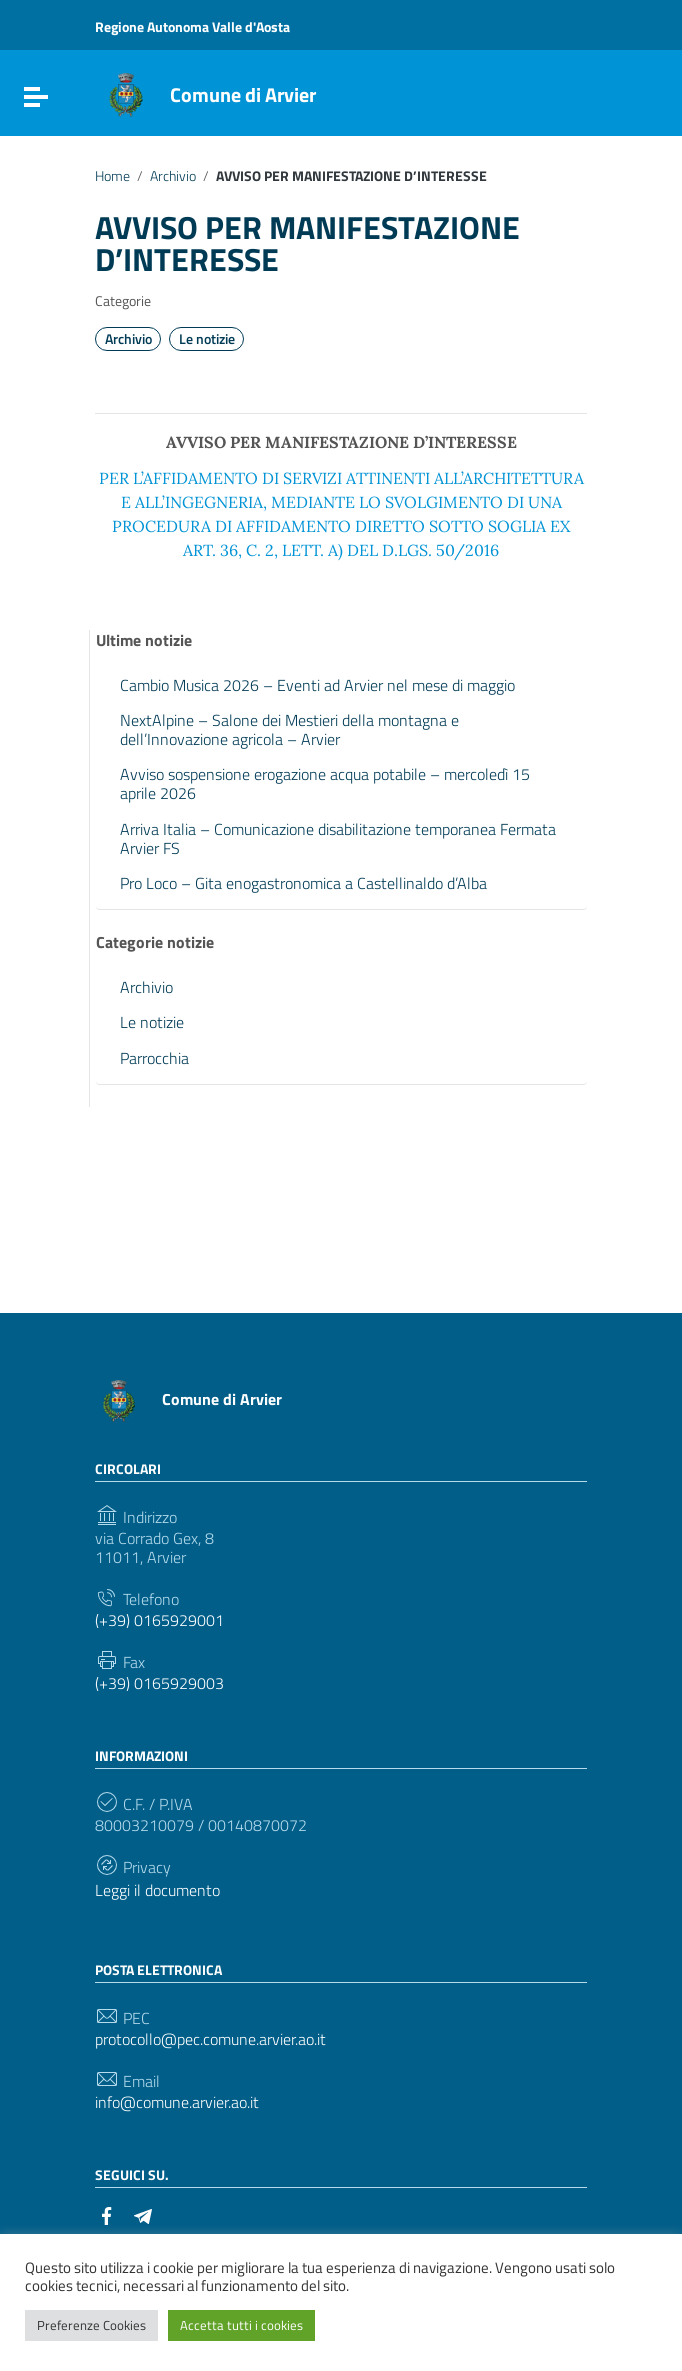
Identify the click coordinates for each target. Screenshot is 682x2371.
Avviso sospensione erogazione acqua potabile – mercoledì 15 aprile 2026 (325, 783)
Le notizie (207, 339)
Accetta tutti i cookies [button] (241, 2325)
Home (112, 176)
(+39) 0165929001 (159, 1620)
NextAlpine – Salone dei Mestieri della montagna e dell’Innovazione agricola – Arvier (289, 729)
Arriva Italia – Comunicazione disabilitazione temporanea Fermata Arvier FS (338, 838)
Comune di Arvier (243, 94)
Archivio (173, 176)
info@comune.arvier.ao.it (177, 2102)
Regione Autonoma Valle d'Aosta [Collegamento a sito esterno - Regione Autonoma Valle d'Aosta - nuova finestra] (192, 26)
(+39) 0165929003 (159, 1683)
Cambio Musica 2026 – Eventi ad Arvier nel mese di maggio (317, 685)
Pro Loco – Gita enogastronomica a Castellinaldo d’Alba (303, 883)
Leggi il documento (157, 1890)
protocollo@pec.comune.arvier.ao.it (210, 2039)
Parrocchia (154, 1058)
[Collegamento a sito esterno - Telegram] (143, 2214)
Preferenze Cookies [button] (91, 2325)
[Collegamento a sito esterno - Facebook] (107, 2214)
